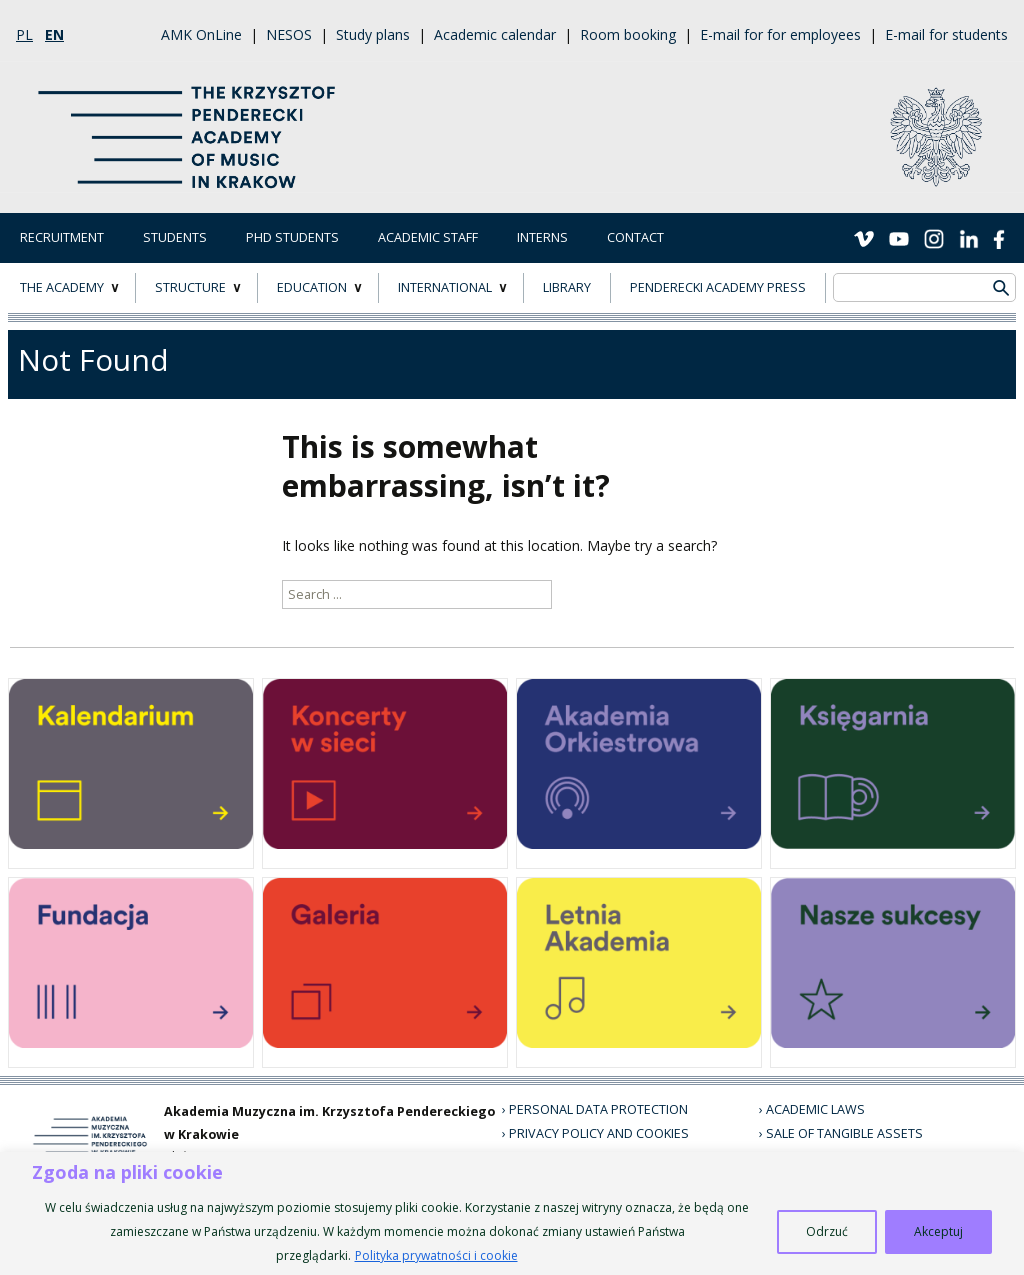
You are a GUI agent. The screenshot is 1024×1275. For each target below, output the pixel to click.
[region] (512, 1213)
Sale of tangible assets (844, 1133)
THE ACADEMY (62, 287)
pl (24, 34)
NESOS (289, 34)
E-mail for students (946, 34)
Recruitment (62, 237)
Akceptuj (938, 1231)
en (54, 34)
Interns (542, 237)
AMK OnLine (201, 34)
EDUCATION (312, 287)
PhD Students (292, 237)
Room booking (628, 34)
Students (175, 237)
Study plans (373, 34)
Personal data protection (598, 1109)
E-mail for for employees (780, 34)
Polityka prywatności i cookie (436, 1255)
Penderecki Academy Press (718, 287)
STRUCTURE (190, 287)
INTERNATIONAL (445, 287)
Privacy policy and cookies (599, 1133)
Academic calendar (495, 34)
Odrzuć (827, 1231)
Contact (635, 237)
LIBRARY (567, 287)
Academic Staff (428, 237)
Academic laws (815, 1109)
